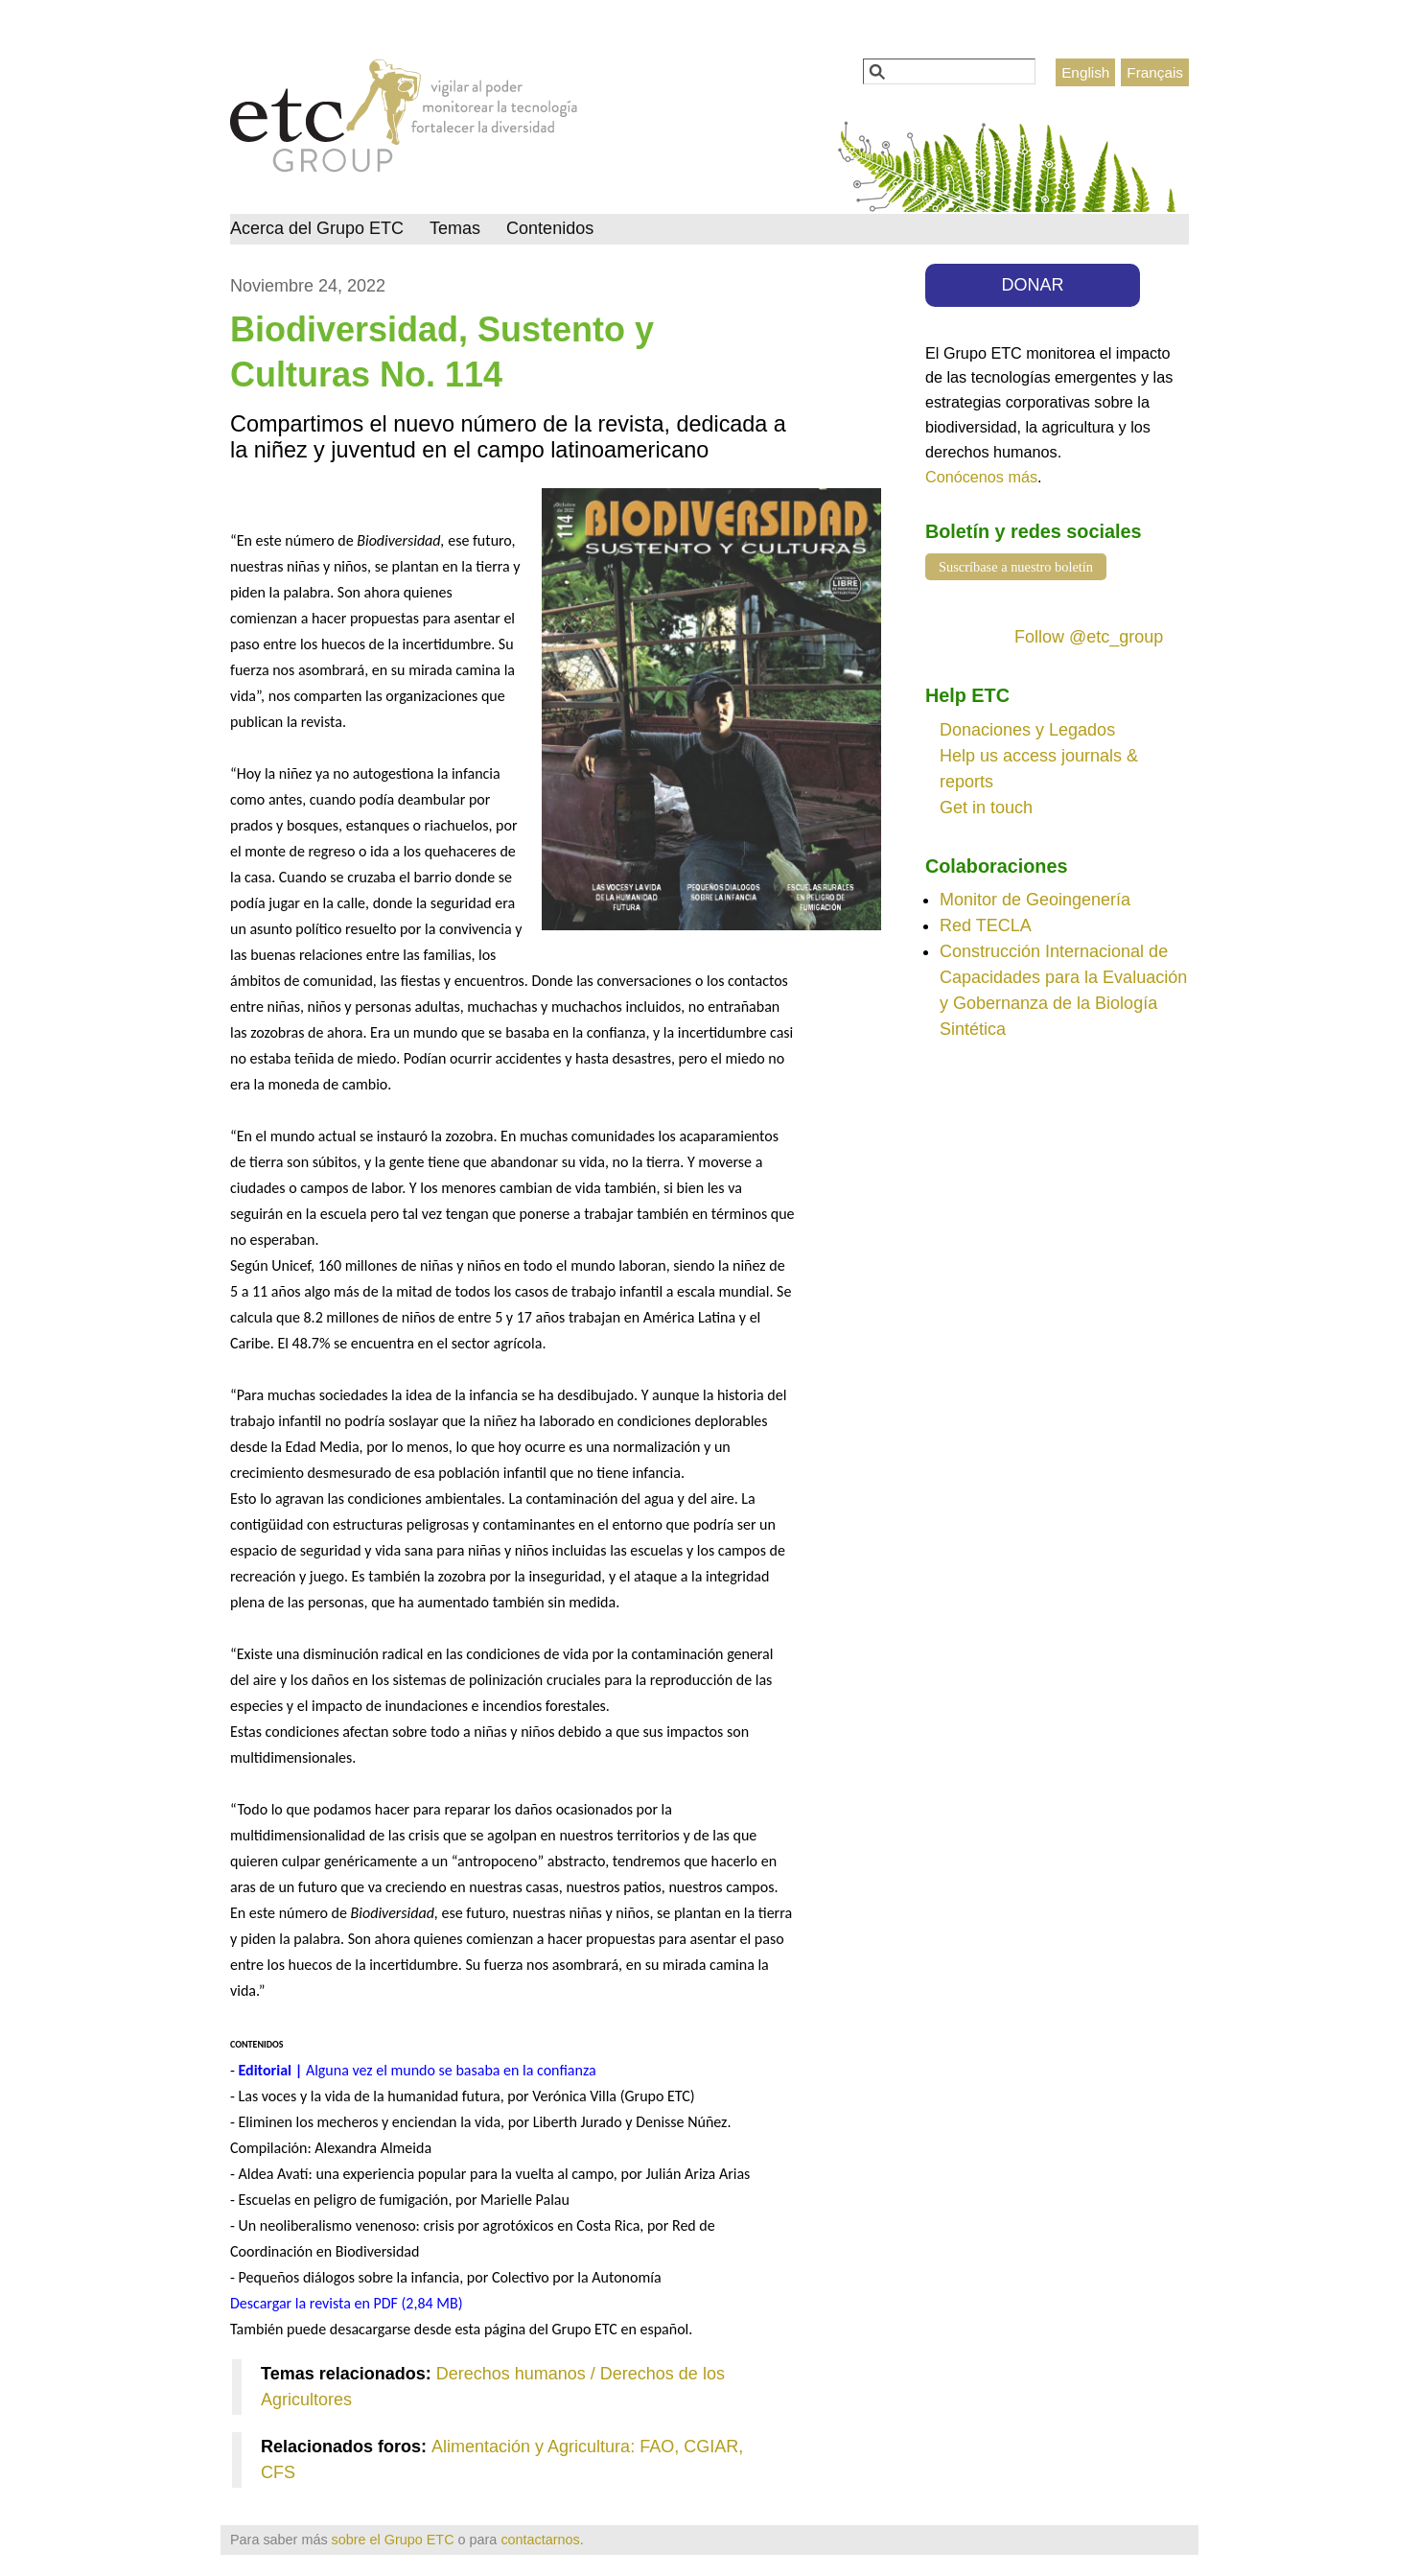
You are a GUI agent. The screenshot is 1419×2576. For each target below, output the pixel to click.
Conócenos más (981, 476)
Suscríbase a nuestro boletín (1016, 566)
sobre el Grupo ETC (393, 2539)
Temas (455, 228)
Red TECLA (986, 925)
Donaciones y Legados (1027, 729)
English (1085, 72)
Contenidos (549, 228)
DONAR (1033, 284)
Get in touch (986, 807)
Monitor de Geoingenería (1035, 899)
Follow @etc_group (1088, 636)
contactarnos (539, 2539)
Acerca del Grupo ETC (317, 228)
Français (1155, 72)
